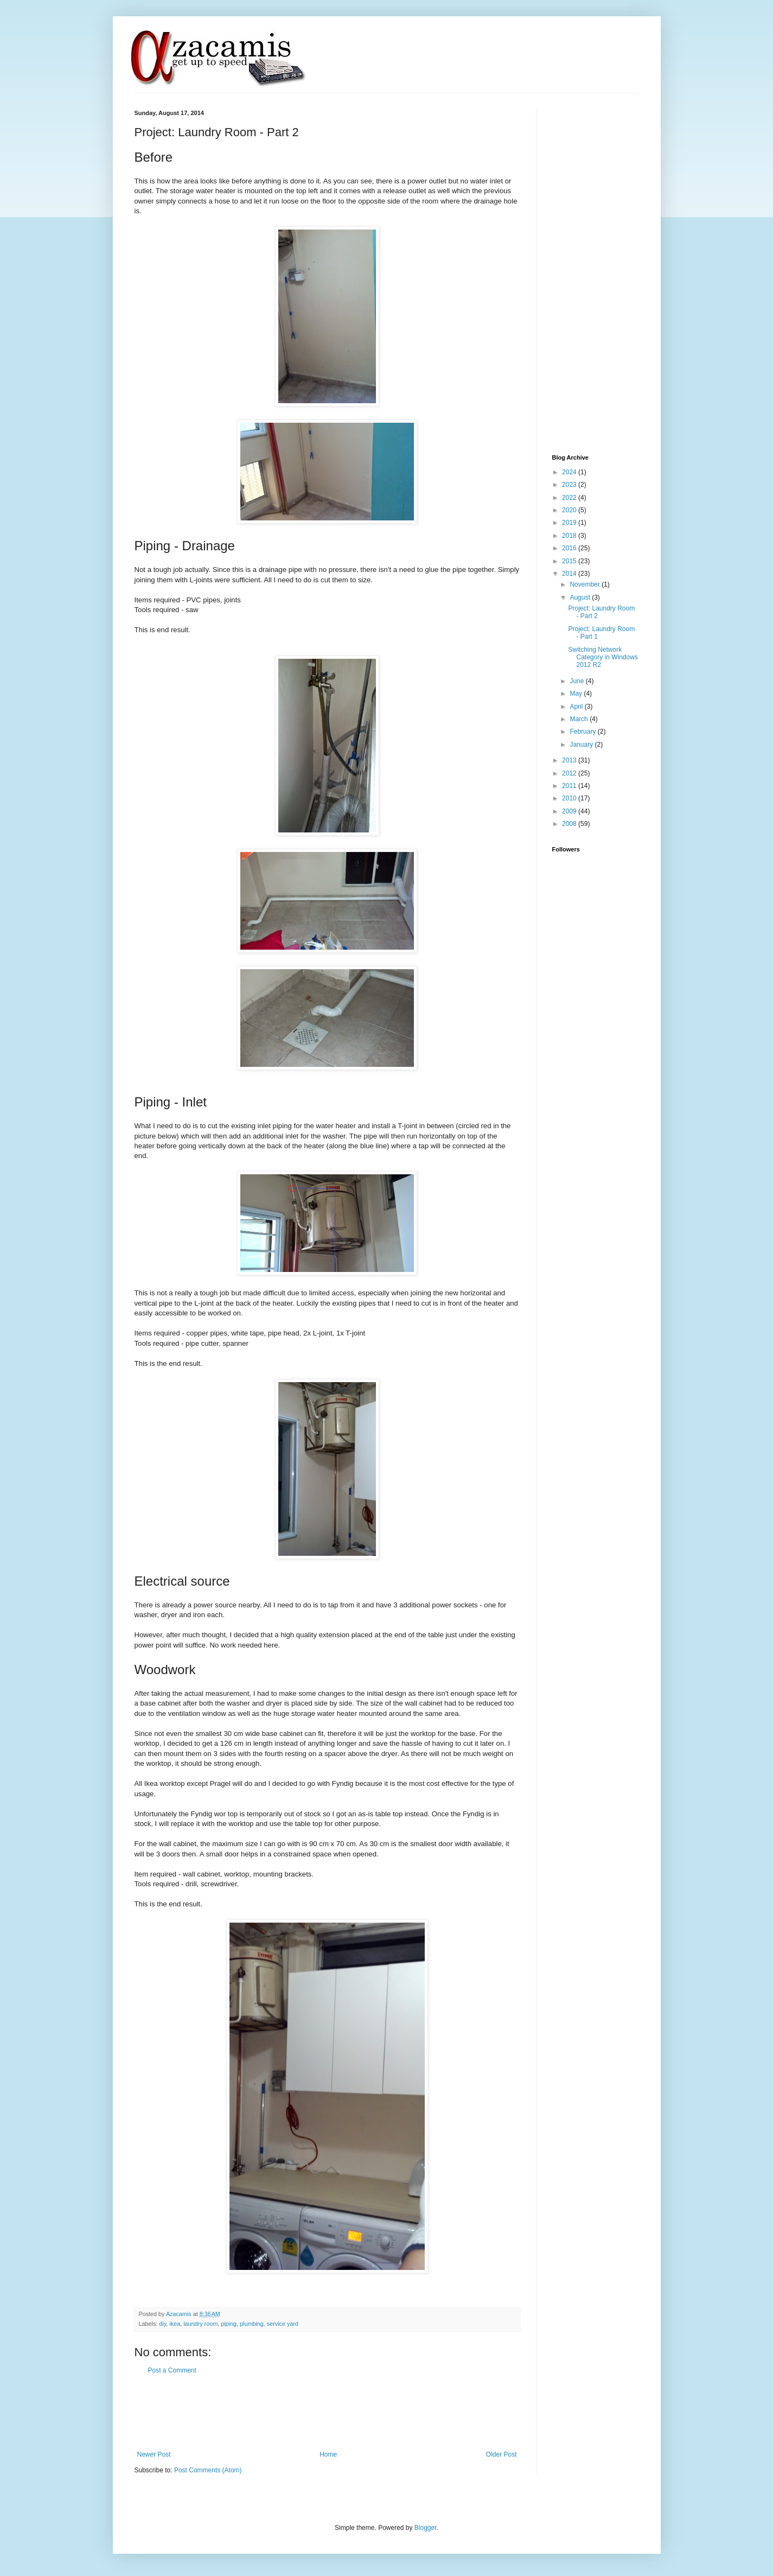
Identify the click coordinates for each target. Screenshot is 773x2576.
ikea (174, 2323)
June (577, 681)
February (583, 731)
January (582, 744)
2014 (570, 573)
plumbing (252, 2323)
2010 (570, 798)
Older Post (501, 2454)
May (577, 693)
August (581, 597)
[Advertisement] (332, 2412)
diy (162, 2323)
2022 (570, 497)
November (586, 584)
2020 (570, 510)
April (577, 706)
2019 (570, 522)
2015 (570, 561)
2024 (570, 472)
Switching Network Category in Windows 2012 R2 (602, 657)
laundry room (200, 2323)
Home (328, 2454)
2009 (570, 811)
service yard (282, 2323)
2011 (570, 786)
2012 (570, 773)
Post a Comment (172, 2370)
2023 (570, 484)
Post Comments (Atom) (208, 2470)
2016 (570, 548)
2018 (570, 535)
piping (229, 2323)
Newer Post (154, 2454)
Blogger (425, 2528)
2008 (570, 824)
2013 (570, 760)
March (580, 719)
